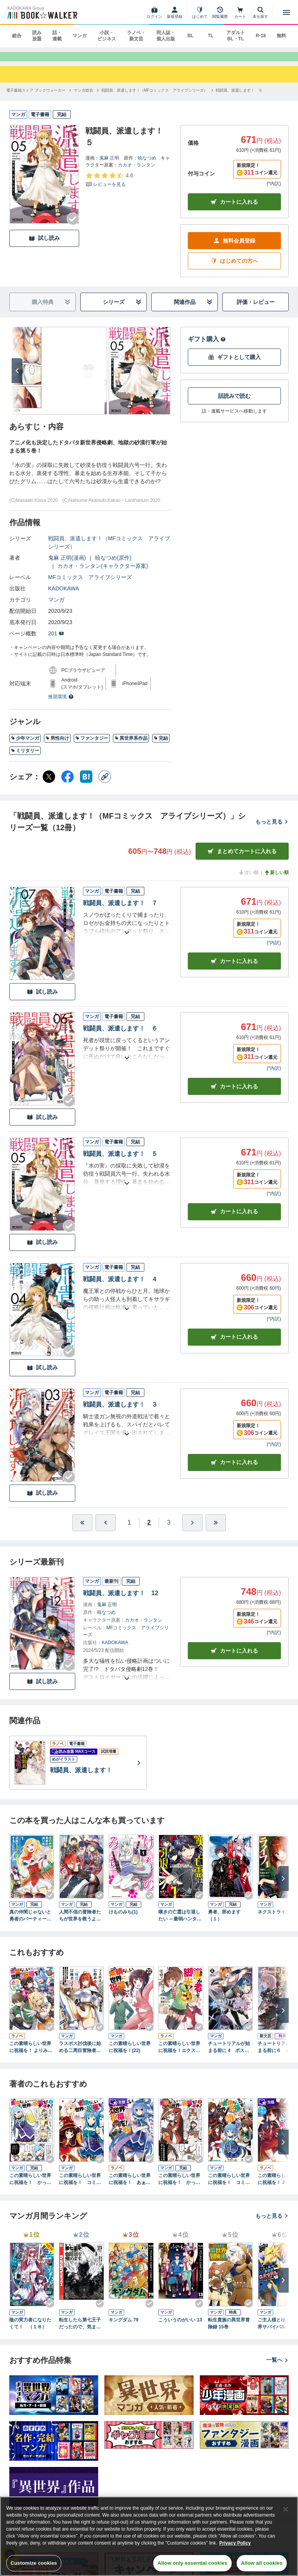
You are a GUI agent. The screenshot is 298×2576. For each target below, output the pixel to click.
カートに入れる (234, 209)
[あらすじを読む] (127, 930)
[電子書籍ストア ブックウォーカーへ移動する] (36, 97)
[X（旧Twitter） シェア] (48, 784)
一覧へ (277, 2367)
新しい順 (276, 880)
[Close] (285, 2509)
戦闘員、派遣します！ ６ (120, 1035)
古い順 (248, 880)
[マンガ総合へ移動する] (83, 97)
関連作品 (193, 309)
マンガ (80, 35)
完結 (161, 745)
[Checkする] (73, 226)
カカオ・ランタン (136, 172)
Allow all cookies (261, 2563)
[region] (149, 2536)
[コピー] (104, 784)
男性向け (57, 745)
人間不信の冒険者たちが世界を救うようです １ (80, 1922)
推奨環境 (61, 704)
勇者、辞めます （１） (226, 1922)
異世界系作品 (130, 745)
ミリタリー (25, 758)
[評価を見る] (109, 187)
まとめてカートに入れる (242, 858)
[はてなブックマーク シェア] (86, 784)
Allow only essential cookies (192, 2563)
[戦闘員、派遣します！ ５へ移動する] (239, 97)
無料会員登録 (234, 248)
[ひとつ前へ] (105, 1529)
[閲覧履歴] (220, 12)
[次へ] (17, 378)
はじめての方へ (234, 268)
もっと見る (272, 829)
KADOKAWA (63, 596)
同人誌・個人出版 (165, 36)
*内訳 (273, 191)
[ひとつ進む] (192, 1529)
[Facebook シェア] (67, 784)
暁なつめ (147, 165)
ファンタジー (91, 745)
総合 (16, 35)
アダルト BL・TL (235, 36)
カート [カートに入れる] (234, 968)
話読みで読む (234, 403)
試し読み (44, 245)
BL (190, 35)
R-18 (261, 35)
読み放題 (37, 36)
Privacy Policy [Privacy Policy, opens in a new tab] (235, 2543)
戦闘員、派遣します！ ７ (120, 910)
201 (56, 641)
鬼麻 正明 (109, 165)
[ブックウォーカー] (41, 12)
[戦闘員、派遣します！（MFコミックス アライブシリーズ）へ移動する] (154, 97)
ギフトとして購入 (234, 364)
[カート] (240, 12)
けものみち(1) (123, 1919)
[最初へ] (82, 1529)
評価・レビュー (256, 309)
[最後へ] (216, 1529)
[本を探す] (260, 12)
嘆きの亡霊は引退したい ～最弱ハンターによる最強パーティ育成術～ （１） (179, 1922)
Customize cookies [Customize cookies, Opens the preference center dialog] (33, 2563)
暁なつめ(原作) (113, 565)
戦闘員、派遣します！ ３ (120, 1411)
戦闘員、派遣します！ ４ (120, 1286)
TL (211, 35)
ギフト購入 (207, 346)
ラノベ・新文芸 (136, 36)
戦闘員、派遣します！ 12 (120, 1600)
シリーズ (122, 309)
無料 (281, 35)
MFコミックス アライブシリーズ (90, 584)
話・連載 (57, 36)
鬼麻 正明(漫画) (67, 565)
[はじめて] (200, 12)
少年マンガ (25, 745)
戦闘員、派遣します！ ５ (120, 1161)
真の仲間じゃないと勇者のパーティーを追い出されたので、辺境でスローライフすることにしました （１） (31, 1922)
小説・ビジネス (106, 36)
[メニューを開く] (286, 12)
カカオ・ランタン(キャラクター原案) (102, 573)
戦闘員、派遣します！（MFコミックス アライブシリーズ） (109, 550)
